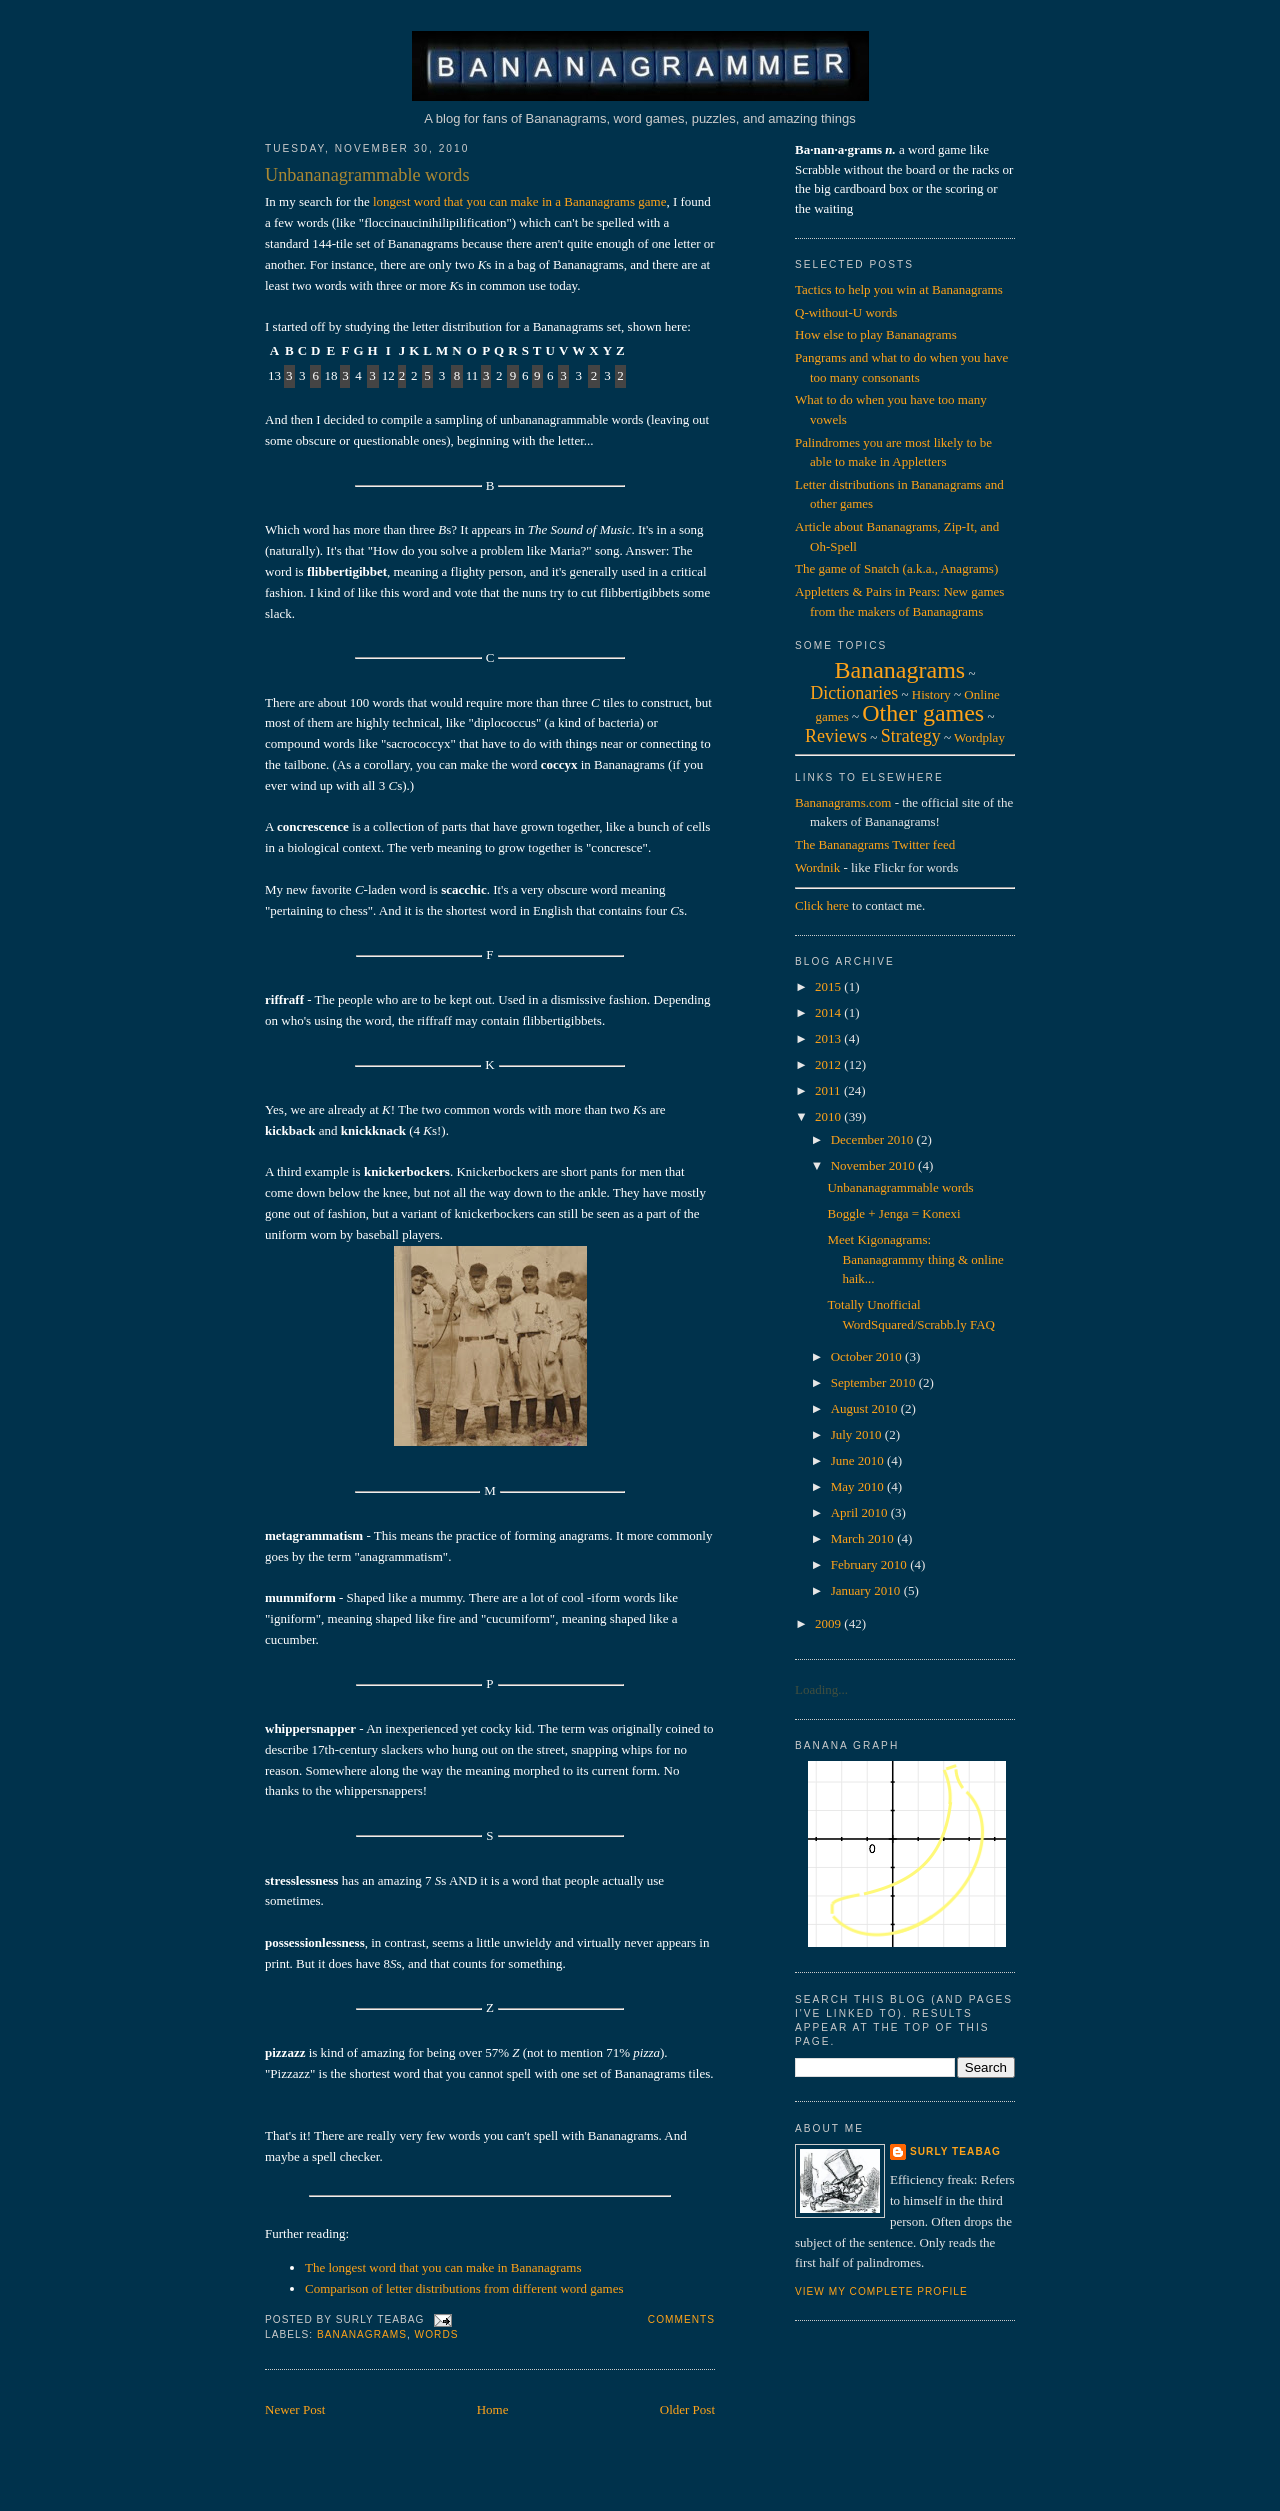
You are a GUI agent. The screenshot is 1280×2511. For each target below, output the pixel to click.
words (437, 2334)
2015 (829, 986)
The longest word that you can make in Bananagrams (443, 2267)
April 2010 (861, 1512)
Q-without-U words (846, 312)
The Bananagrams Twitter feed (875, 844)
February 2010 (870, 1564)
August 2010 (866, 1408)
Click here (822, 905)
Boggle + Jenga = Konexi (893, 1213)
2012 (829, 1064)
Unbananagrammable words (367, 175)
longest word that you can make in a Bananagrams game (520, 201)
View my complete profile (881, 2291)
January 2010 (867, 1590)
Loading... (821, 1689)
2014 (829, 1012)
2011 (829, 1090)
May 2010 (859, 1486)
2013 (829, 1038)
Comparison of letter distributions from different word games (464, 2288)
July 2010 (858, 1434)
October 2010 (868, 1356)
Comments (681, 2319)
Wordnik (817, 867)
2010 (829, 1116)
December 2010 (874, 1139)
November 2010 (874, 1165)
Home (493, 2409)
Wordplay (979, 737)
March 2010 (864, 1538)
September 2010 (875, 1382)
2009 (829, 1623)
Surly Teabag (955, 2151)
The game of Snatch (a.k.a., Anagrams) (896, 568)
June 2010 (859, 1460)
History (931, 694)
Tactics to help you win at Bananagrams (899, 289)
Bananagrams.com (843, 802)
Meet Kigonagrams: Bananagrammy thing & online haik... (915, 1259)
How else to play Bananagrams (876, 334)
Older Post (687, 2409)
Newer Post (295, 2409)
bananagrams (362, 2334)
